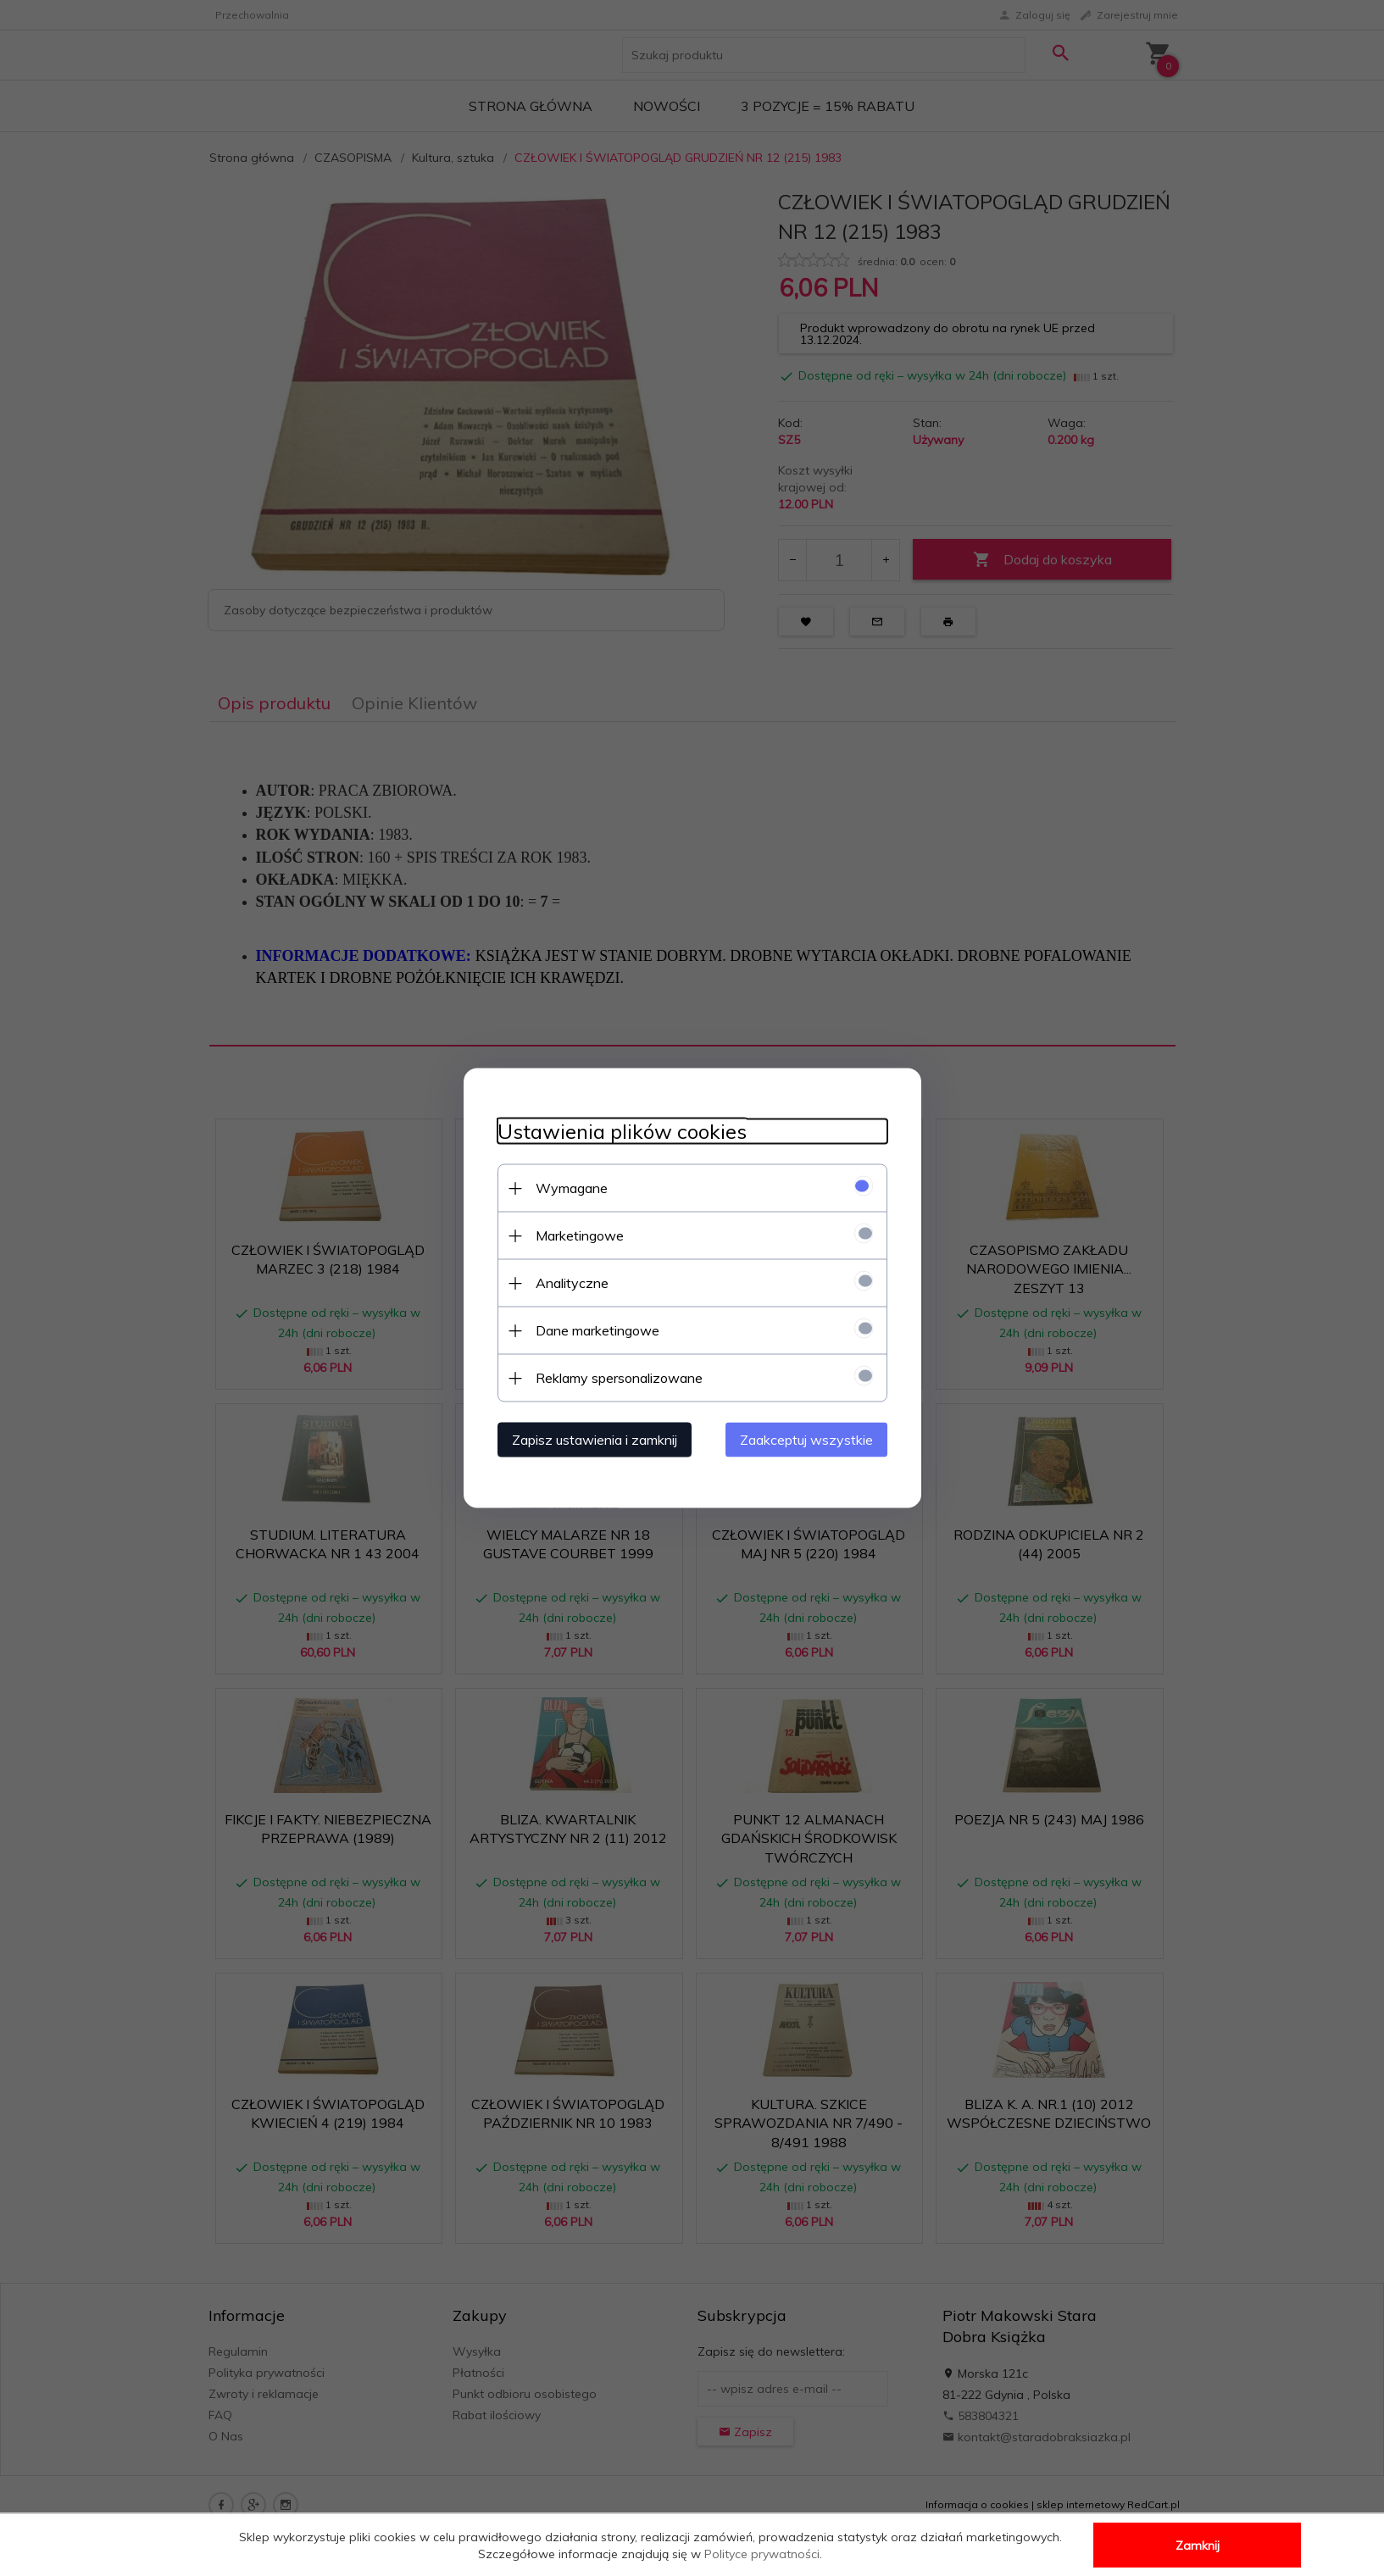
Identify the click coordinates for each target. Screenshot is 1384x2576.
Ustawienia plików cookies (622, 1131)
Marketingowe (580, 1235)
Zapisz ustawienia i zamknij (594, 1439)
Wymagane (572, 1188)
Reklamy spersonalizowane (619, 1377)
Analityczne (572, 1282)
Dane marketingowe (597, 1330)
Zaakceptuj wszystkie (806, 1439)
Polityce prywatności (762, 2554)
